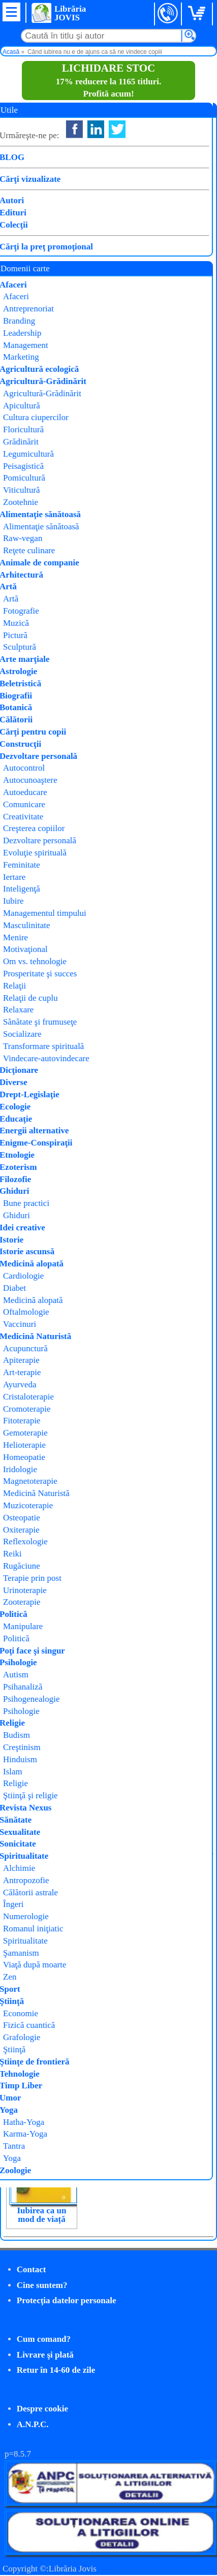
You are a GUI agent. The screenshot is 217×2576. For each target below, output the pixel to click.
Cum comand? (44, 2339)
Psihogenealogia (137, 193)
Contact (31, 2269)
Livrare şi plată (45, 2355)
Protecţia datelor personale (66, 2300)
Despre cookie (42, 2408)
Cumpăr (39, 261)
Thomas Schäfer (138, 167)
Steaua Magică (41, 1981)
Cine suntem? (42, 2285)
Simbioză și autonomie (118, 1985)
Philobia (120, 180)
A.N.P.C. (33, 2424)
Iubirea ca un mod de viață (42, 2215)
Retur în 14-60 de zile (56, 2370)
